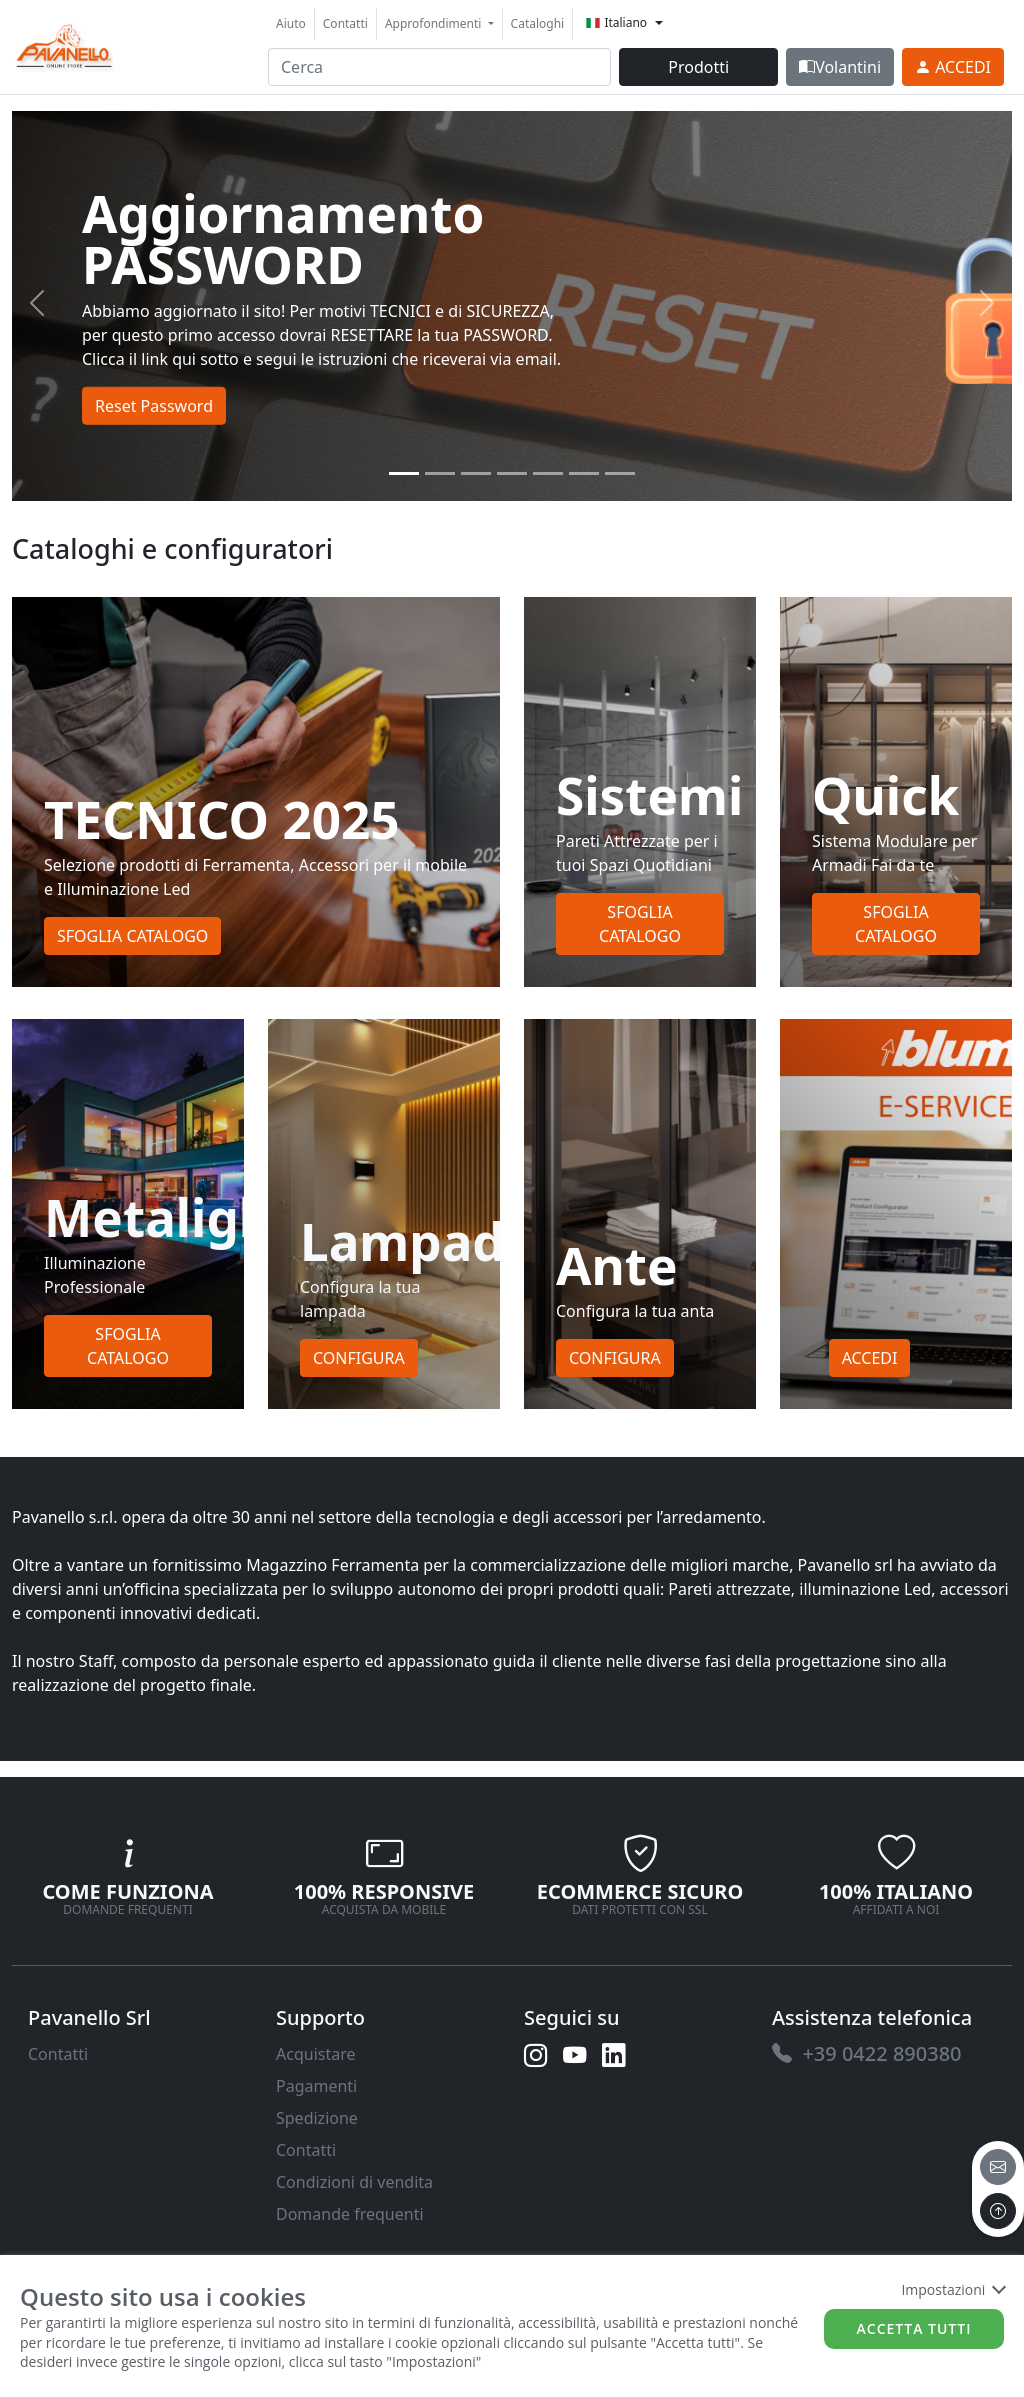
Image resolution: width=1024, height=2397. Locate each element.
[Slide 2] (476, 473)
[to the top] (998, 2211)
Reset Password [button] (154, 405)
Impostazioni (952, 2289)
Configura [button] (359, 1358)
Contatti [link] (345, 23)
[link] (65, 44)
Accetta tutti (914, 2328)
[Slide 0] (404, 473)
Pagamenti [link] (316, 2086)
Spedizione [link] (317, 2118)
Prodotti (698, 67)
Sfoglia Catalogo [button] (132, 936)
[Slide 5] (584, 473)
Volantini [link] (840, 67)
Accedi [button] (870, 1358)
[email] (998, 2167)
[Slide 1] (440, 473)
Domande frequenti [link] (350, 2214)
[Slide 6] (620, 473)
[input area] (439, 67)
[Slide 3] (512, 473)
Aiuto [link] (291, 23)
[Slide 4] (548, 473)
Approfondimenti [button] (435, 23)
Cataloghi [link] (538, 23)
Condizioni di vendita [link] (354, 2182)
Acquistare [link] (316, 2054)
